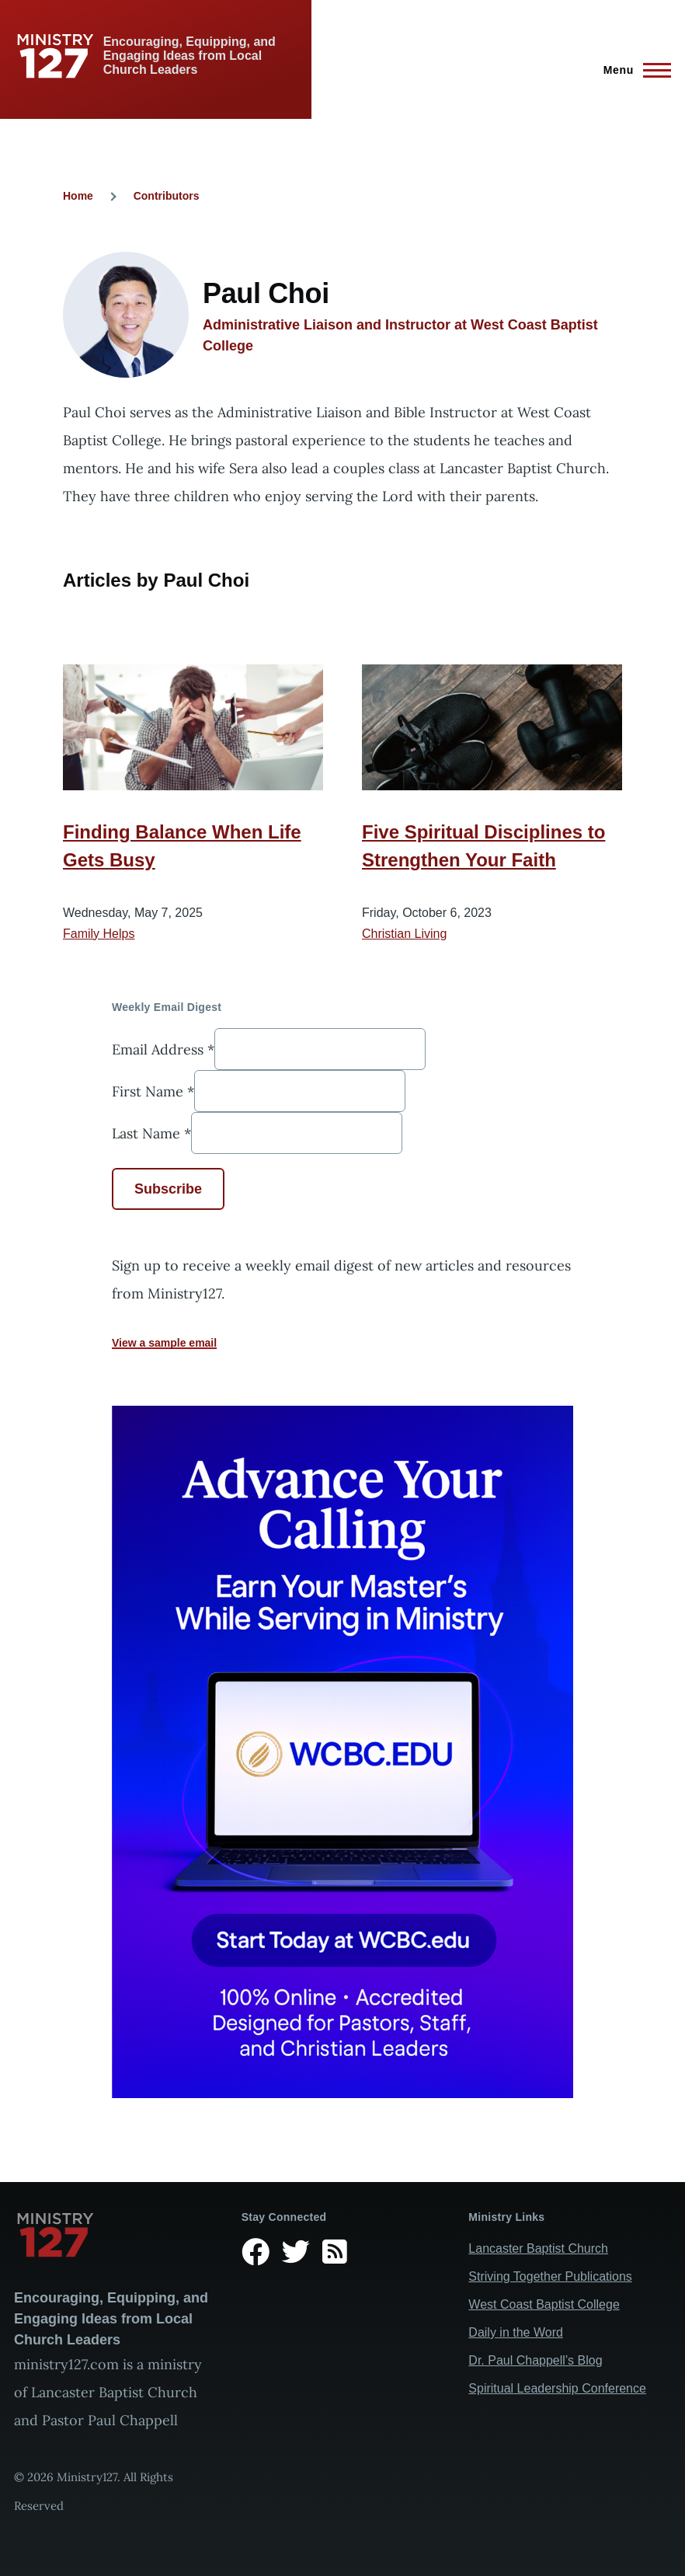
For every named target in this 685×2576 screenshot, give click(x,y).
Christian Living (404, 933)
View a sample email (164, 1343)
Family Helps (98, 933)
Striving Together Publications (550, 2276)
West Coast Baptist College (543, 2304)
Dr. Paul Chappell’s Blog (535, 2360)
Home (78, 196)
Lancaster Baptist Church (538, 2248)
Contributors (167, 196)
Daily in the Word (515, 2332)
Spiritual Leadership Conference (557, 2388)
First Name (153, 1091)
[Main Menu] (632, 70)
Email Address (163, 1049)
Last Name (151, 1133)
